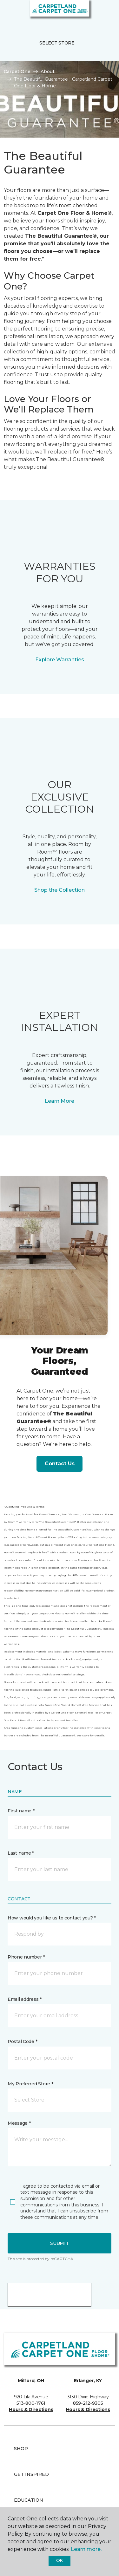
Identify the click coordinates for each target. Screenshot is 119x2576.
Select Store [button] (57, 43)
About (48, 71)
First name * (21, 1811)
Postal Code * (22, 2041)
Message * (19, 2123)
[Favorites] (102, 13)
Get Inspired (31, 2474)
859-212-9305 (88, 2403)
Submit (59, 2243)
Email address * (25, 1999)
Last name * (21, 1853)
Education (28, 2500)
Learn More (59, 1101)
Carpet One (17, 71)
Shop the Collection (59, 890)
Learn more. (86, 2549)
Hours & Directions (31, 2409)
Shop (21, 2448)
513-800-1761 (31, 2403)
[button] (95, 13)
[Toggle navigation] (9, 13)
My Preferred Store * (30, 2084)
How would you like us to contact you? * (52, 1918)
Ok (59, 2560)
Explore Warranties (59, 660)
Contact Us (60, 1464)
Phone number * (26, 1957)
